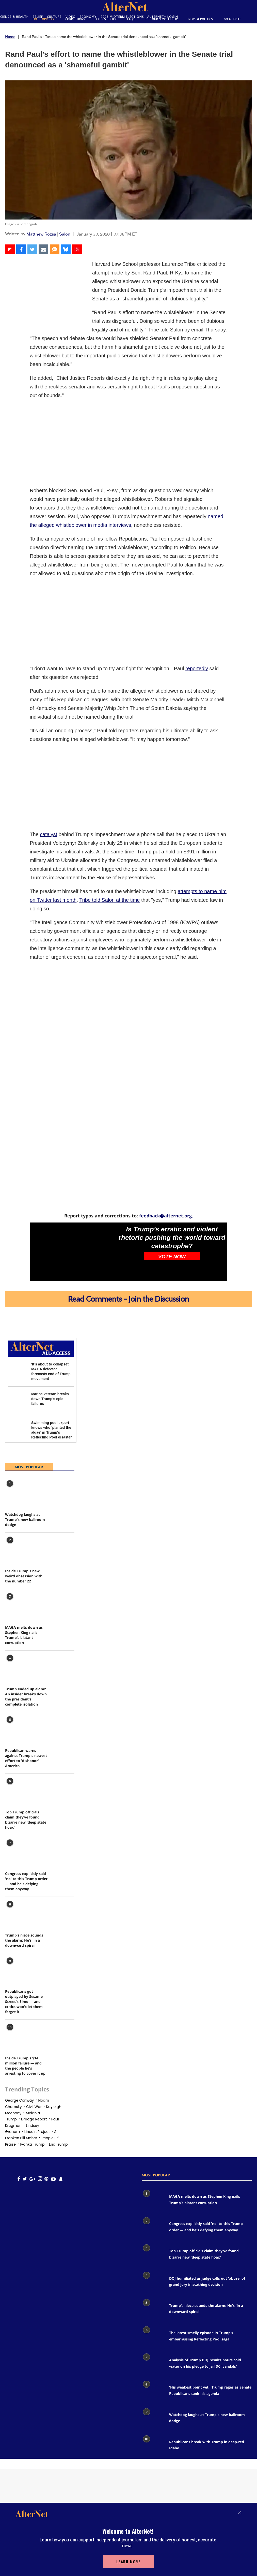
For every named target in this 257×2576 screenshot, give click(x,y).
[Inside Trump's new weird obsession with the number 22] (17, 1549)
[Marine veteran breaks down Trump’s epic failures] (17, 1401)
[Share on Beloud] (77, 249)
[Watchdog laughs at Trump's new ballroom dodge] (17, 1492)
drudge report (34, 2119)
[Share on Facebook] (21, 249)
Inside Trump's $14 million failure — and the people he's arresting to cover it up (25, 2066)
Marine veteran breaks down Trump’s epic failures (50, 1399)
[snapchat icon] (61, 2179)
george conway (19, 2100)
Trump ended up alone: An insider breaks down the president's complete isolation (26, 1696)
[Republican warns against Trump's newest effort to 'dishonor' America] (17, 1728)
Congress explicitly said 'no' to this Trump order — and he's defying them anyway (26, 1881)
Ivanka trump (32, 2144)
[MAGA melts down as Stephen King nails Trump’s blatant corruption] (17, 1605)
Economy (88, 16)
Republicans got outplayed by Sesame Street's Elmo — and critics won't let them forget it (24, 2001)
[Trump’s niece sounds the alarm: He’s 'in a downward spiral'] (17, 1913)
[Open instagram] (40, 2179)
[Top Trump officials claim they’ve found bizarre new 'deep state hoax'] (17, 1790)
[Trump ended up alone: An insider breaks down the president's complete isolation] (17, 1667)
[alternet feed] (10, 32)
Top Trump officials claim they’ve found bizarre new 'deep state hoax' (25, 1820)
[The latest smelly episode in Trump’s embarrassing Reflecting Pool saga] (153, 2337)
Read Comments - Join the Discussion (128, 1299)
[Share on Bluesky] (66, 249)
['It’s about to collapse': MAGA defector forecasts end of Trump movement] (17, 1371)
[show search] (245, 46)
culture (54, 16)
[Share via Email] (43, 249)
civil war (34, 2106)
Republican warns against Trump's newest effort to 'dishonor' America (26, 1758)
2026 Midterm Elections (122, 16)
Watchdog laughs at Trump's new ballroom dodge (25, 1519)
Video (71, 16)
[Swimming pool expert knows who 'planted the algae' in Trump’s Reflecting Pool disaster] (17, 1429)
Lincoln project (37, 2131)
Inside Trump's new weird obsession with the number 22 (23, 1575)
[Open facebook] (18, 2179)
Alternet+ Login (162, 16)
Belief (38, 16)
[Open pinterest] (46, 2179)
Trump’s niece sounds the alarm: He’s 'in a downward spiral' (24, 1940)
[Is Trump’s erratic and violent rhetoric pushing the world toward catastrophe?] (74, 1251)
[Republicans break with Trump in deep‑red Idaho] (153, 2446)
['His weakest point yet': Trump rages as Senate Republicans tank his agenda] (153, 2391)
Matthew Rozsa (41, 234)
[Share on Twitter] (32, 249)
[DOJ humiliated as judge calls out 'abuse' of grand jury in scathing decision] (153, 2282)
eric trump (58, 2144)
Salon (64, 234)
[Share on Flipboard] (10, 249)
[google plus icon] (32, 2179)
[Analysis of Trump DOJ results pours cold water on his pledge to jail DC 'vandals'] (153, 2364)
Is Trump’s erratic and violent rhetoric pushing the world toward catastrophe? (172, 1237)
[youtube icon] (53, 2179)
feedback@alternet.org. (166, 1216)
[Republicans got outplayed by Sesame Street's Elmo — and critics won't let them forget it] (17, 1969)
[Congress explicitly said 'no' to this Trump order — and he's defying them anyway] (17, 1851)
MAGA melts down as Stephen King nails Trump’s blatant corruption (24, 1635)
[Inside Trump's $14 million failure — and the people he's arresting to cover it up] (17, 2036)
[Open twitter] (5, 33)
